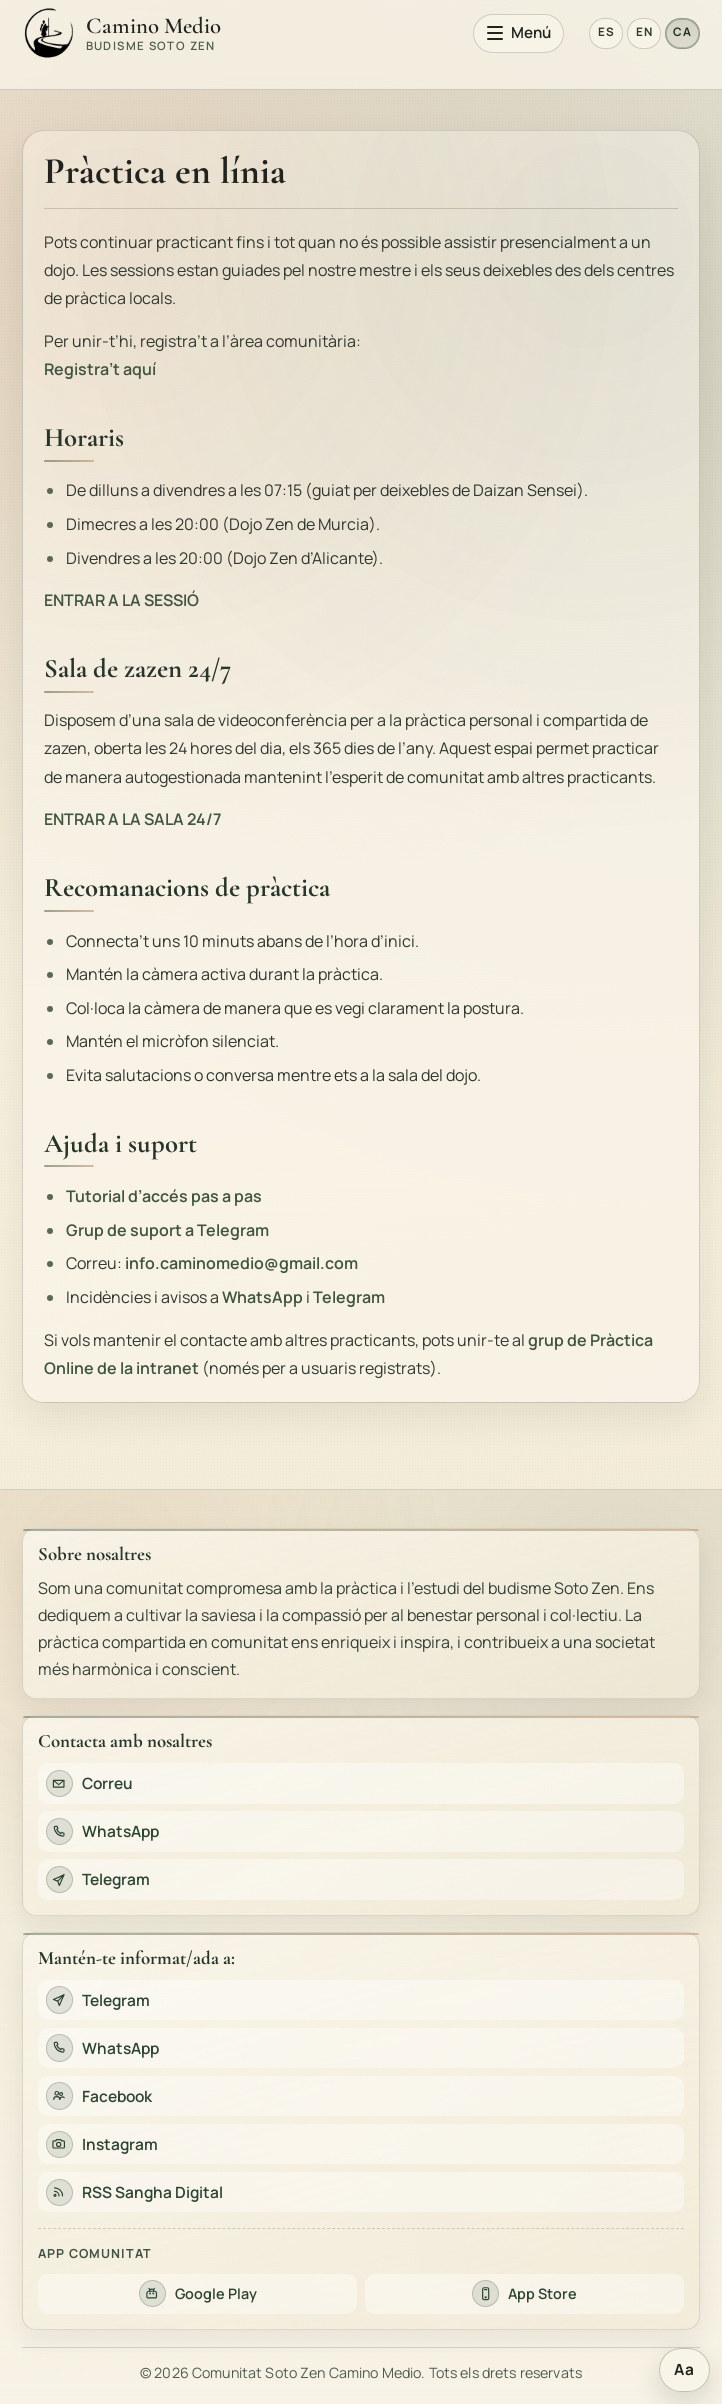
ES (606, 32)
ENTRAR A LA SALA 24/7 (132, 819)
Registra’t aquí (100, 369)
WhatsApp (262, 1297)
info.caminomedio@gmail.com (241, 1263)
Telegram (349, 1297)
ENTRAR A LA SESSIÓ (121, 600)
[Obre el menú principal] (519, 33)
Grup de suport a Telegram (167, 1230)
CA (682, 32)
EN (644, 32)
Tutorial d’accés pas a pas (164, 1196)
